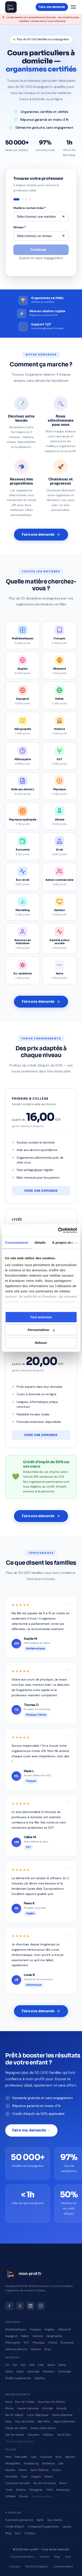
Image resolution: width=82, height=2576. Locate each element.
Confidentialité (63, 2566)
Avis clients (54, 2520)
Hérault (61, 2408)
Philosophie (12, 2342)
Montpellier (12, 2463)
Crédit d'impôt (14, 2526)
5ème (62, 2365)
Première (49, 2371)
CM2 (41, 2365)
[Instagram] (41, 2306)
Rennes (10, 2470)
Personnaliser (41, 1330)
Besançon (63, 2490)
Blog (8, 2533)
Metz (49, 2490)
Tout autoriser (41, 1317)
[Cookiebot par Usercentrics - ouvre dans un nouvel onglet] (58, 1230)
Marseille (21, 2457)
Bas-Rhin (44, 2421)
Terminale (64, 2371)
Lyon (34, 2457)
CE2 (23, 2365)
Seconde (33, 2371)
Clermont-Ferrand (17, 2483)
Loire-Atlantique (38, 2415)
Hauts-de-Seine (16, 2428)
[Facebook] (9, 2306)
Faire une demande (52, 7)
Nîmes (48, 2476)
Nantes (70, 2457)
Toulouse (46, 2457)
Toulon (56, 2470)
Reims (23, 2470)
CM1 (32, 2365)
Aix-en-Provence (44, 2483)
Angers (36, 2476)
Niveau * (19, 227)
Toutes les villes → (42, 2496)
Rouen (23, 2496)
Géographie (54, 2336)
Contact (29, 2533)
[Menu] (73, 7)
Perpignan (36, 2490)
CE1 (14, 2365)
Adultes (40, 2378)
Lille (60, 2463)
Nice (58, 2457)
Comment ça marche (19, 2520)
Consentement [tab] (16, 1242)
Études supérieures (18, 2378)
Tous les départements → (21, 2441)
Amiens (21, 2490)
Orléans (10, 2496)
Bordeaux (48, 2463)
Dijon (24, 2476)
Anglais (49, 2329)
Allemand (64, 2329)
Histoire (38, 2336)
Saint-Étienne (39, 2470)
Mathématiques (15, 2329)
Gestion (36, 2349)
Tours (8, 2490)
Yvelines (48, 2435)
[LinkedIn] (30, 2306)
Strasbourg (31, 2463)
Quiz (17, 2533)
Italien (25, 2336)
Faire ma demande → (31, 2130)
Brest (62, 2483)
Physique (39, 2342)
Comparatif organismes (43, 2526)
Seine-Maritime (62, 2415)
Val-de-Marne (14, 2435)
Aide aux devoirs (16, 2349)
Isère (8, 2421)
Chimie (52, 2342)
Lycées (67, 2526)
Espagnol (11, 2336)
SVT (26, 2342)
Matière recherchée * (29, 208)
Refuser (41, 1343)
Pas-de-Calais (25, 2402)
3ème (20, 2371)
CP (7, 2365)
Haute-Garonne (28, 2408)
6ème (51, 2365)
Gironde (47, 2408)
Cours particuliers (22, 2556)
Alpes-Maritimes (64, 2421)
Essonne (33, 2435)
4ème (9, 2371)
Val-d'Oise (64, 2435)
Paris (8, 2457)
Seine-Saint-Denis (43, 2428)
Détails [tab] (40, 1242)
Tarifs (40, 2520)
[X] (20, 2306)
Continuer (41, 250)
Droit (48, 2349)
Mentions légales (36, 2566)
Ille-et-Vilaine (14, 2415)
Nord (8, 2402)
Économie (67, 2342)
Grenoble (11, 2476)
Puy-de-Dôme (24, 2421)
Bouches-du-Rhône (51, 2402)
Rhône (9, 2408)
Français (35, 2329)
